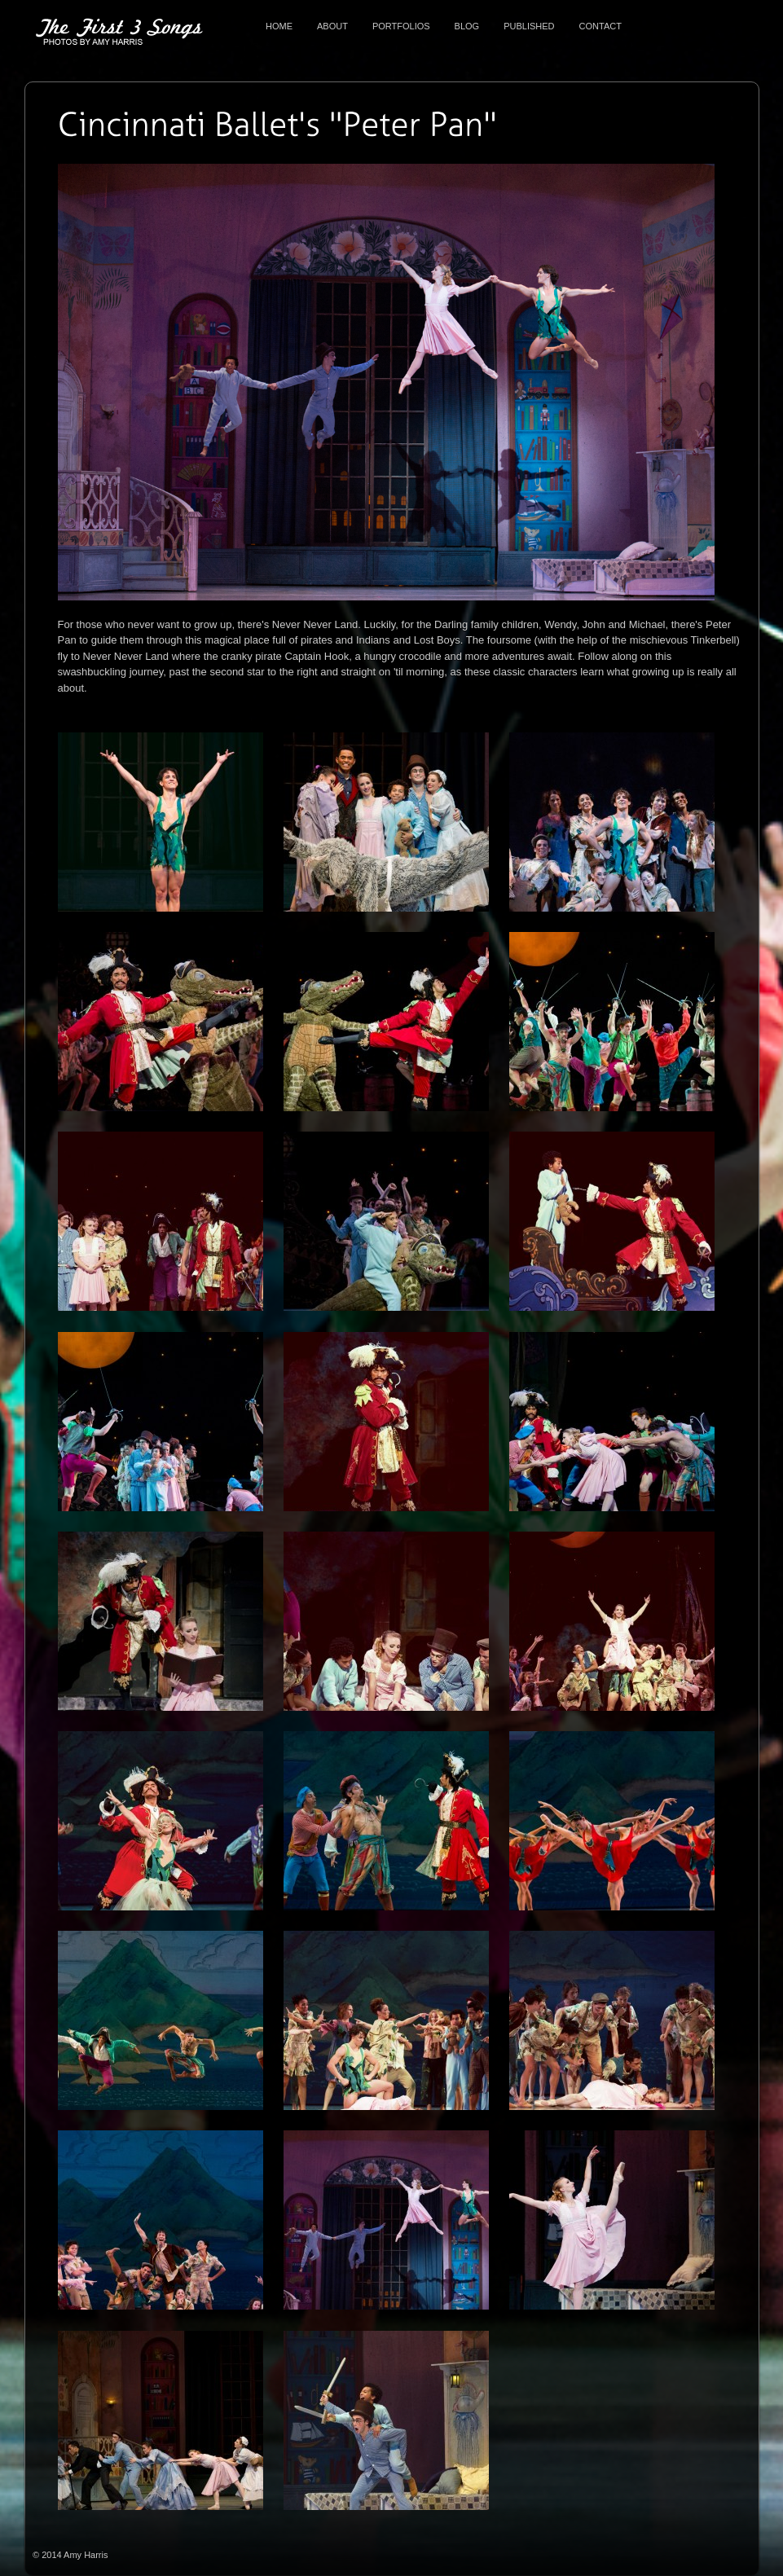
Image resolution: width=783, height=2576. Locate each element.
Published (529, 26)
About (332, 26)
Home (279, 26)
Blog (467, 26)
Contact (600, 26)
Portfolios (401, 26)
